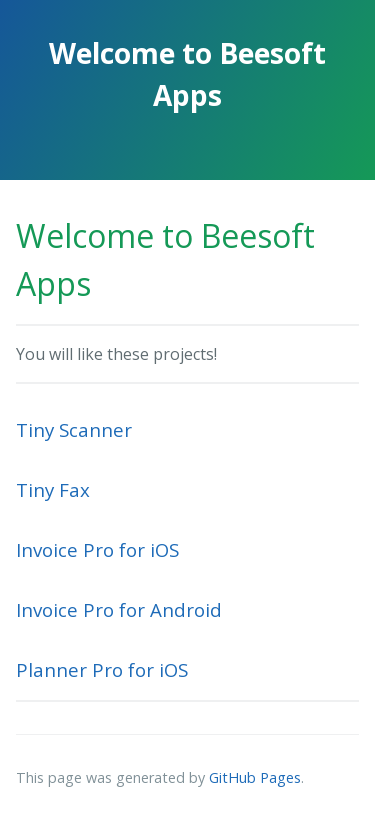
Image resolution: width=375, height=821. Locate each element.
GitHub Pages (255, 777)
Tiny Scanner (74, 429)
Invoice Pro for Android (119, 609)
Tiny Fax (53, 489)
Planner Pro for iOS (102, 669)
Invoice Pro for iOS (97, 549)
